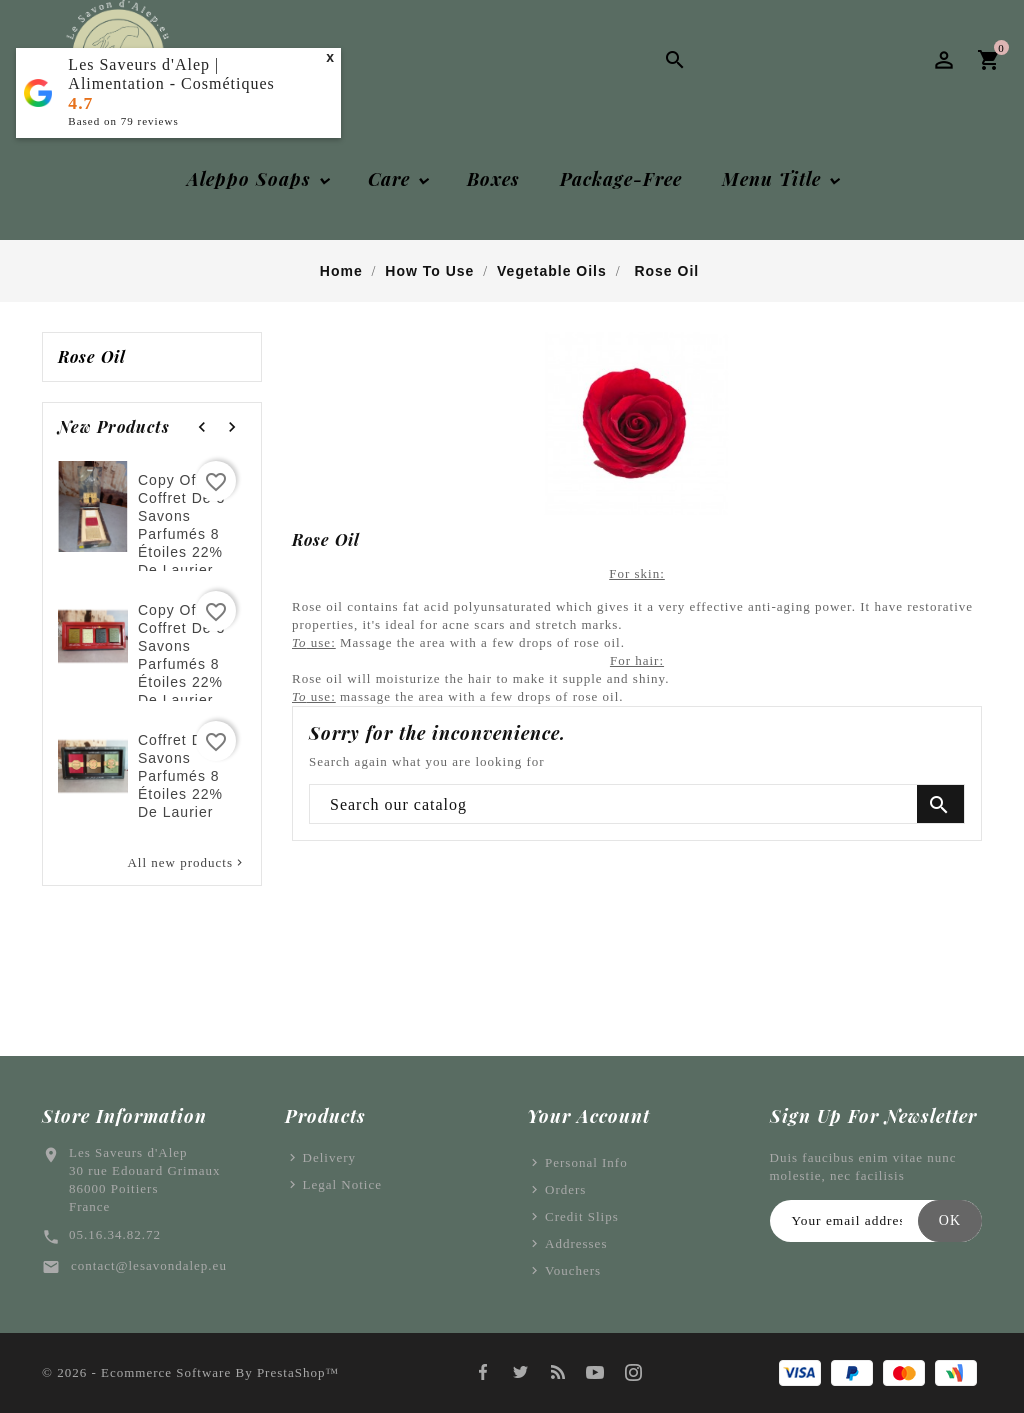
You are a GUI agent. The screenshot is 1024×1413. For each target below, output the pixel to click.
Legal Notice (343, 1184)
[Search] (637, 805)
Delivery (329, 1157)
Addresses (576, 1243)
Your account (588, 1116)
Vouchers (573, 1270)
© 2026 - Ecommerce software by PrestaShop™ (190, 1372)
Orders (565, 1189)
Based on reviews (123, 121)
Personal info (586, 1162)
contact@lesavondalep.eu (149, 1265)
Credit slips (582, 1216)
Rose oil (92, 357)
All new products (186, 863)
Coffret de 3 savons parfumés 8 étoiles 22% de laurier (181, 776)
